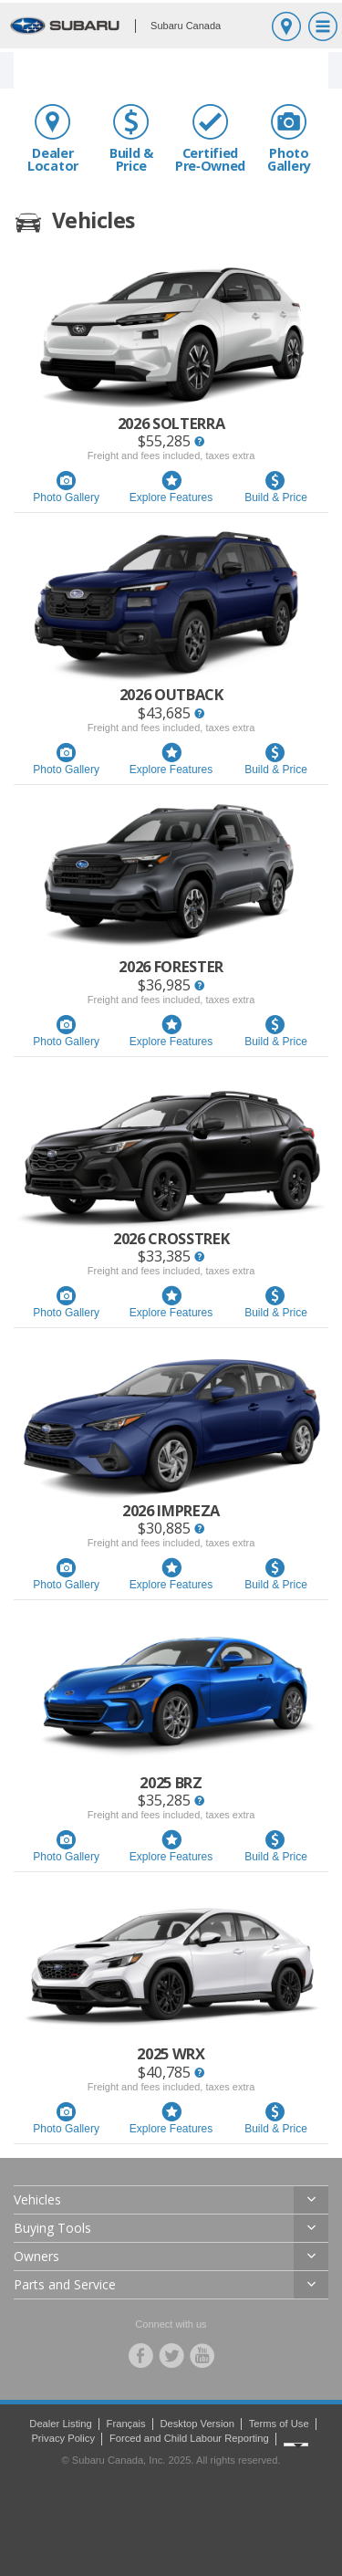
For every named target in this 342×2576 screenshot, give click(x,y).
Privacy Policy (63, 2438)
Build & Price (131, 138)
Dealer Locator (53, 138)
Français (126, 2423)
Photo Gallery (289, 138)
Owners (36, 2256)
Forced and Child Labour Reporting (189, 2438)
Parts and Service (65, 2284)
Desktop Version (196, 2423)
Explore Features (171, 487)
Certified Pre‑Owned (210, 138)
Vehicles (37, 2199)
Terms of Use (279, 2423)
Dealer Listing (60, 2423)
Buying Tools (52, 2227)
